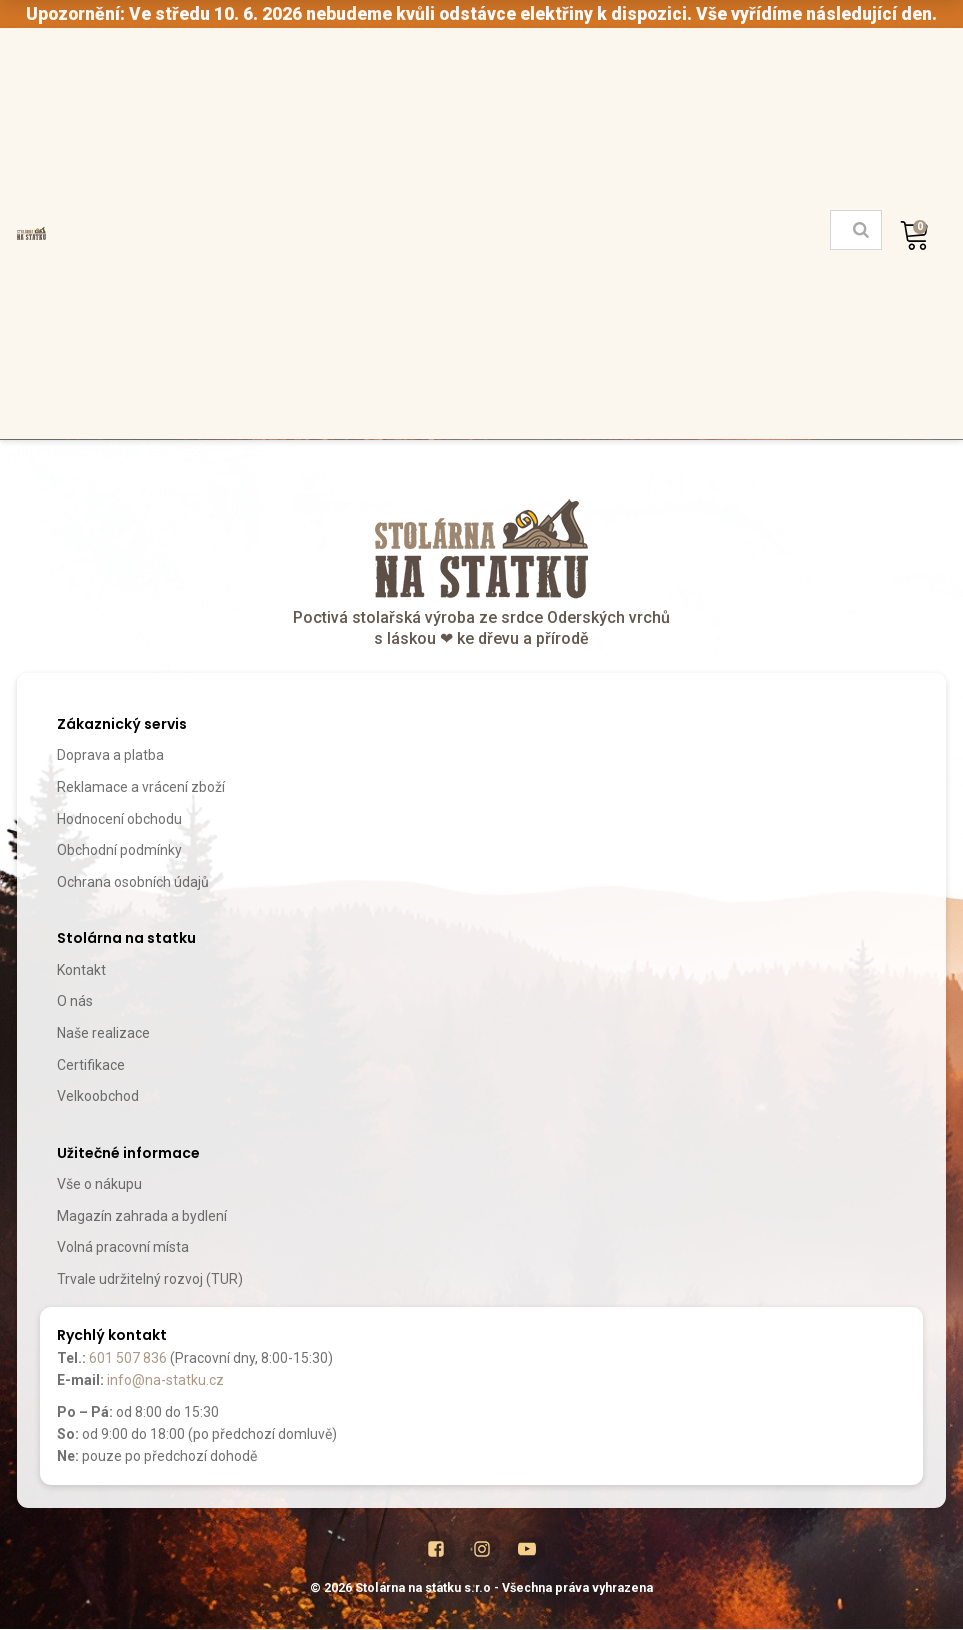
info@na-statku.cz (165, 1380)
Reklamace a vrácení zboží (141, 787)
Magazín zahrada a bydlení (142, 1216)
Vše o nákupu (99, 1184)
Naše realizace (103, 1033)
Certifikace (91, 1065)
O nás (75, 1001)
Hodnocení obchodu (119, 819)
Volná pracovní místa (123, 1247)
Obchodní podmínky (119, 850)
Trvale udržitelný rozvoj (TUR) (150, 1279)
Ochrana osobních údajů (133, 882)
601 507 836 (128, 1358)
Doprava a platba (110, 755)
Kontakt (81, 970)
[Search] (861, 230)
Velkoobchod (98, 1096)
